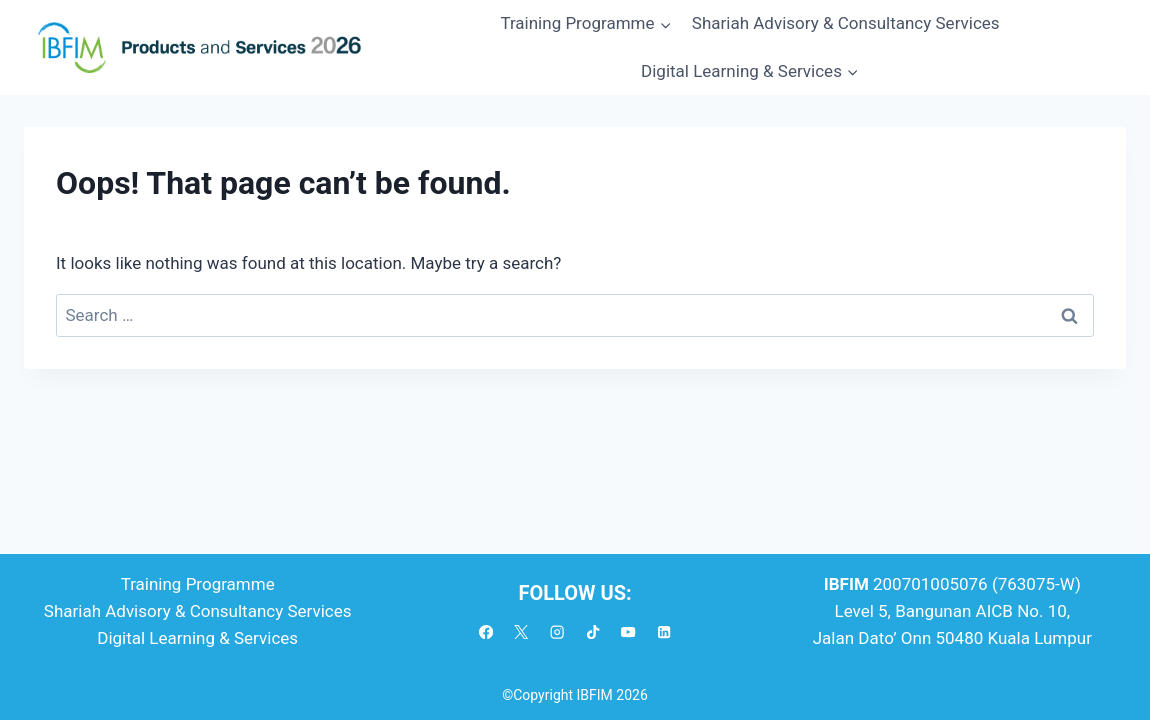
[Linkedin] (664, 632)
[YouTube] (628, 632)
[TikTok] (593, 632)
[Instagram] (557, 632)
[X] (521, 632)
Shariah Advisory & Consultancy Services (846, 23)
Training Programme (198, 584)
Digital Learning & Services (197, 638)
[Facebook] (486, 632)
